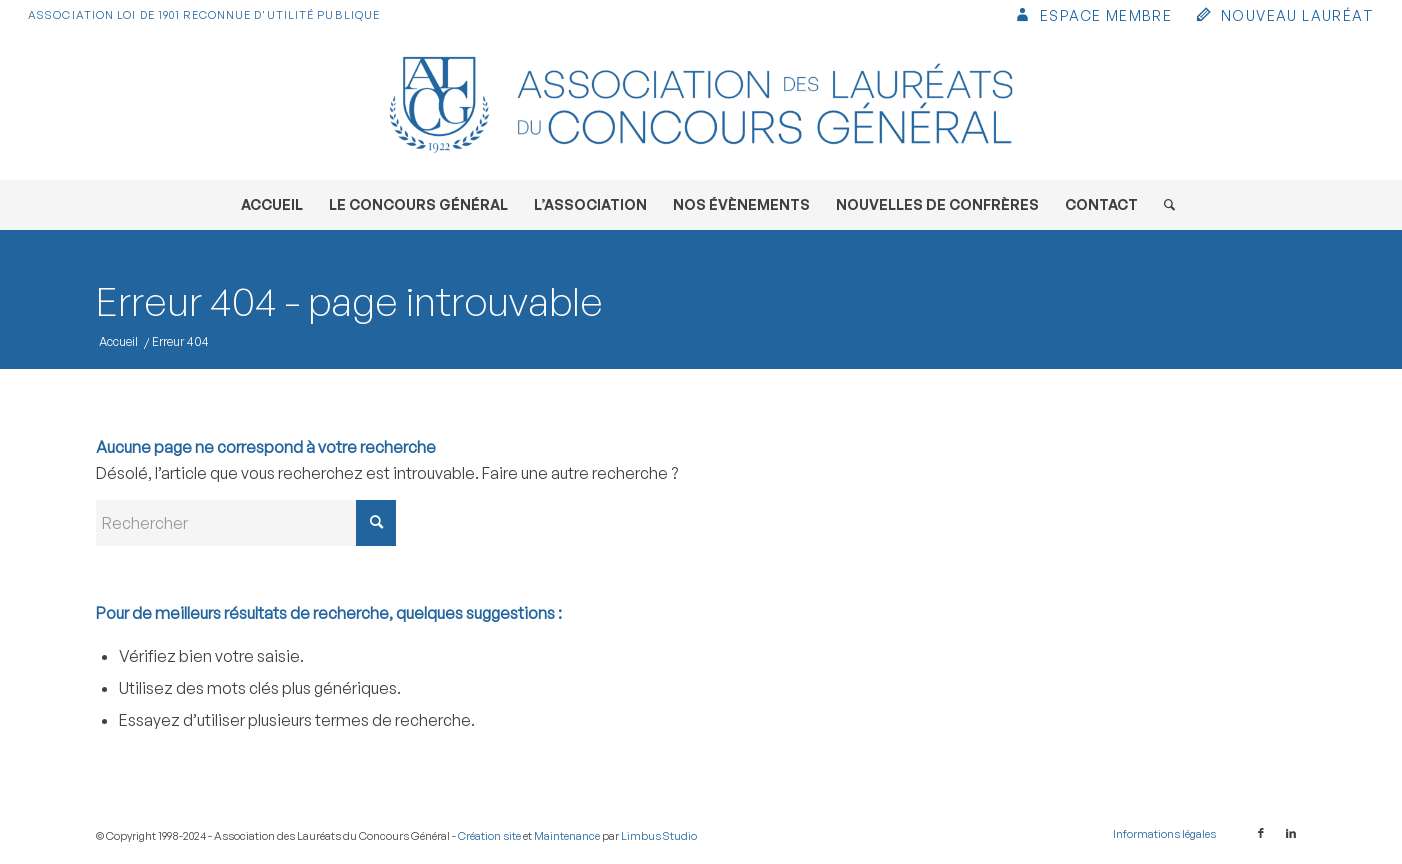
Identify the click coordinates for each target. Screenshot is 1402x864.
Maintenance (567, 836)
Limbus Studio (659, 836)
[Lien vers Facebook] (1261, 833)
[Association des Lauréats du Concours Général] (701, 105)
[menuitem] (1092, 17)
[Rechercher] (1163, 205)
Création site (489, 836)
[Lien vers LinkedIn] (1291, 833)
